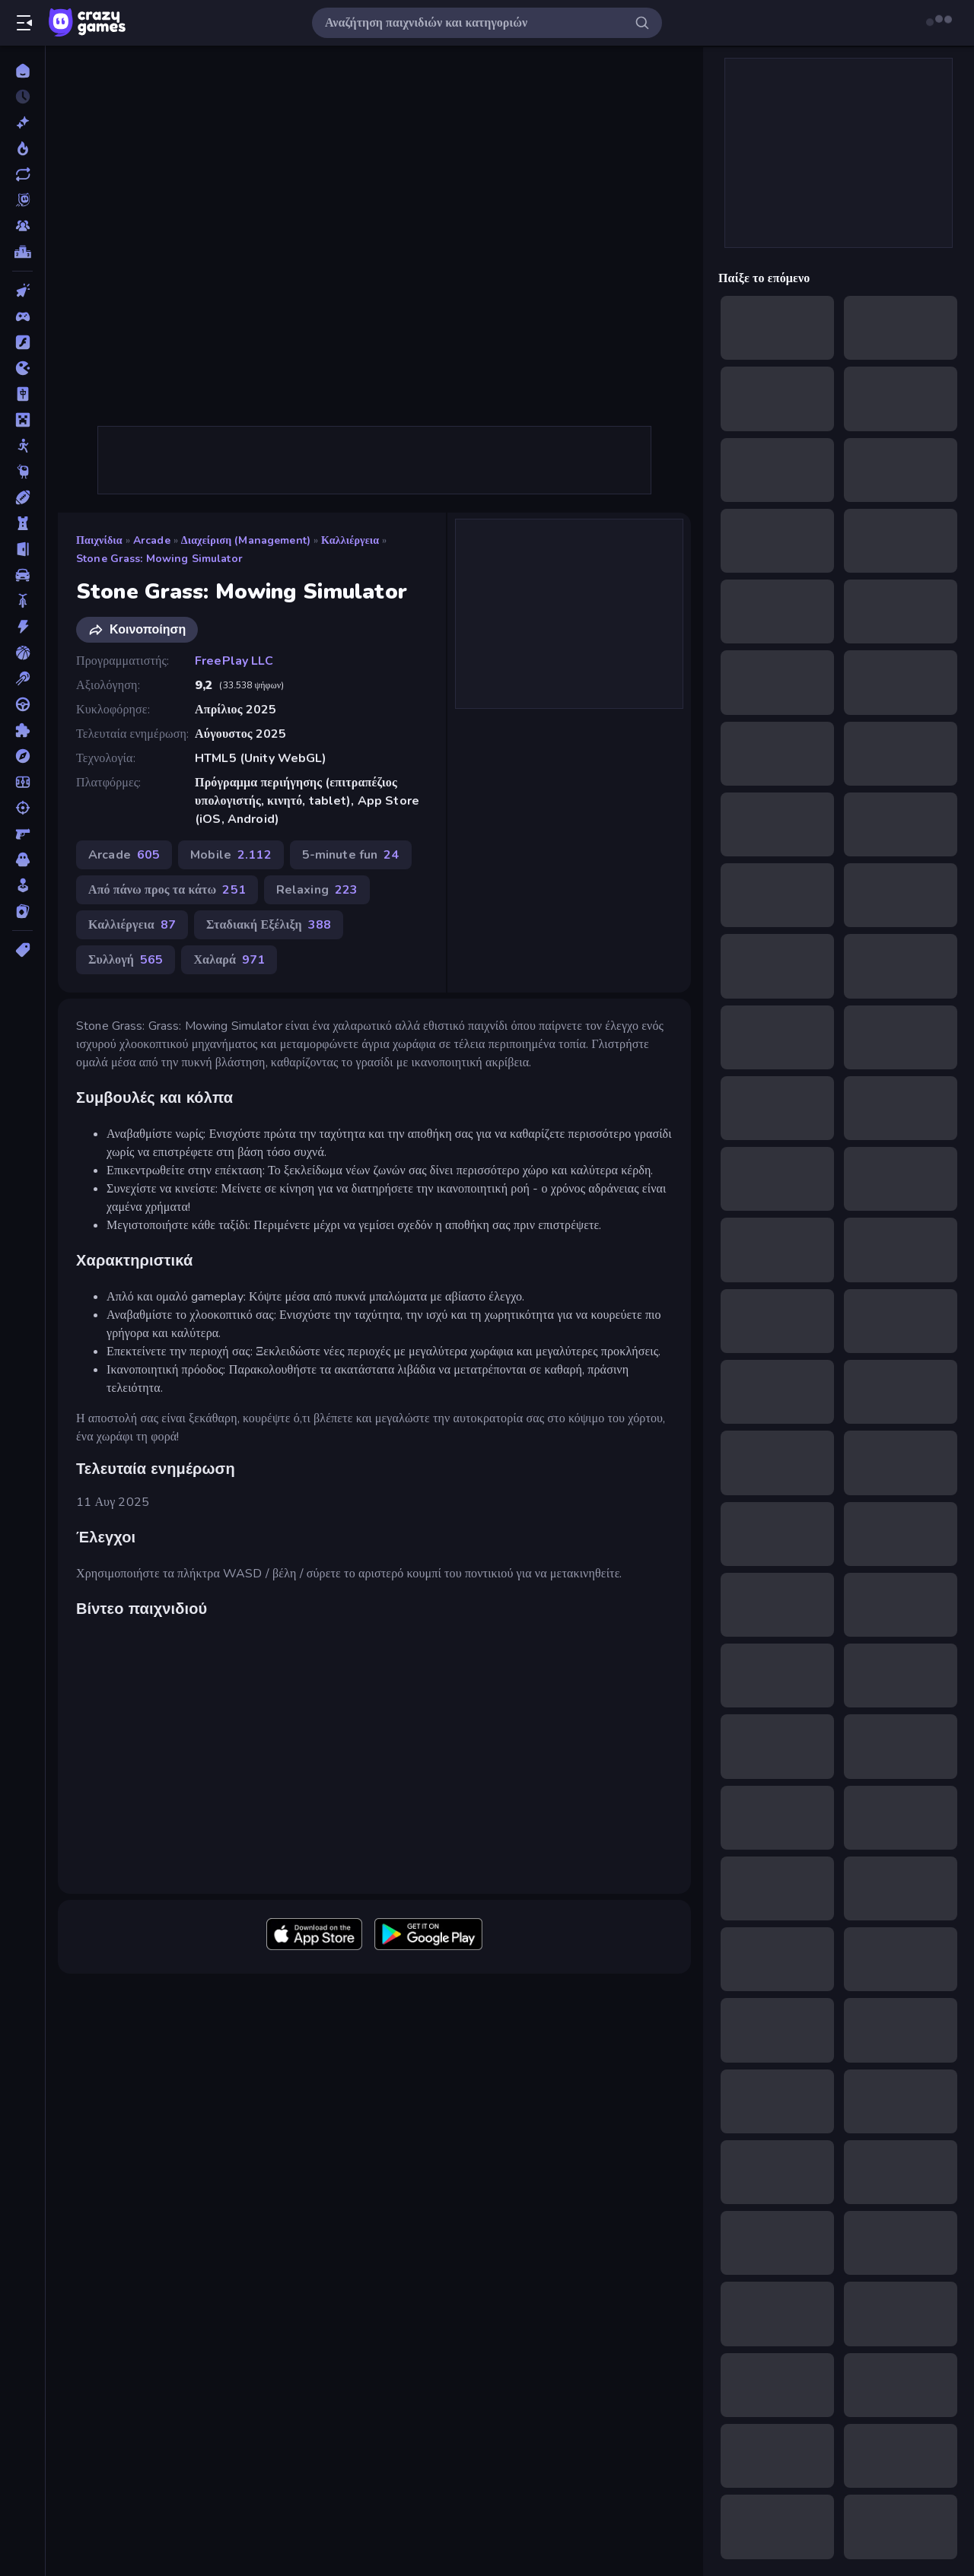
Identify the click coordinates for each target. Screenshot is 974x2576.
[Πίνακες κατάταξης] (22, 252)
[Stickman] (22, 446)
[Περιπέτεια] (22, 756)
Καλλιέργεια (350, 540)
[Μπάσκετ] (22, 652)
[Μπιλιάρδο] (22, 678)
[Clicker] (22, 290)
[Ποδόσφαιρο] (22, 782)
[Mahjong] (22, 394)
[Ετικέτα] (22, 950)
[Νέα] (22, 122)
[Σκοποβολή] (22, 808)
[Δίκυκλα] (22, 601)
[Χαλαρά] (22, 885)
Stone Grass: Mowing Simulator (159, 558)
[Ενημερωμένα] (22, 174)
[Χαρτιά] (22, 911)
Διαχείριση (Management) (245, 540)
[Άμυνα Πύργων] (22, 523)
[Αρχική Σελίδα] (22, 71)
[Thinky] (22, 471)
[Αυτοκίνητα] (22, 575)
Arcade (151, 540)
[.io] (22, 368)
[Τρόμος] (22, 859)
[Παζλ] (22, 730)
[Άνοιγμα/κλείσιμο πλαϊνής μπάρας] (24, 23)
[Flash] (22, 342)
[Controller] (22, 316)
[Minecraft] (22, 420)
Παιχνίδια (99, 540)
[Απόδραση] (22, 549)
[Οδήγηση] (22, 704)
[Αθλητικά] (22, 497)
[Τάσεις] (22, 148)
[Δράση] (22, 627)
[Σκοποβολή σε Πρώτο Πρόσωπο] (22, 833)
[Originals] (22, 200)
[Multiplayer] (22, 226)
